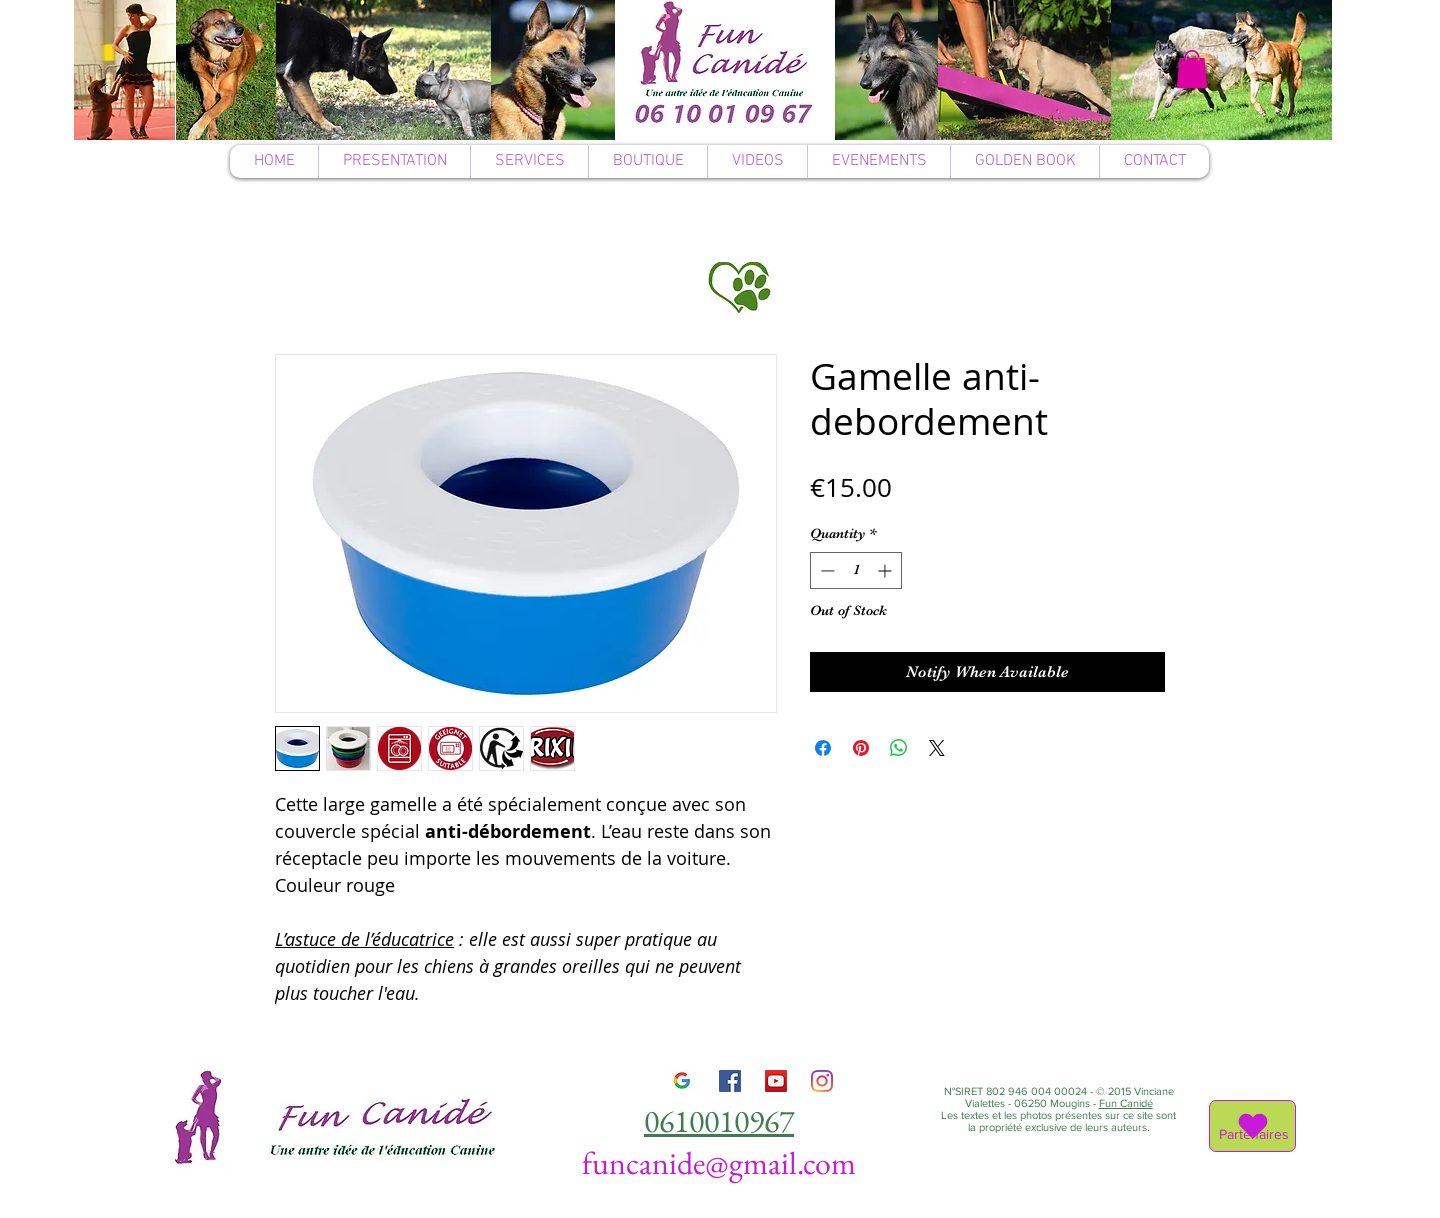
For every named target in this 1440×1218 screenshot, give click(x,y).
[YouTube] (776, 1081)
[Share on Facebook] (823, 748)
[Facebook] (730, 1081)
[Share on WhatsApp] (899, 748)
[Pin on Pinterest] (861, 748)
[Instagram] (822, 1081)
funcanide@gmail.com (719, 1163)
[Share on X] (937, 748)
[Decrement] (825, 570)
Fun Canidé (1126, 1103)
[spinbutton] (856, 570)
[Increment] (886, 570)
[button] (1192, 69)
